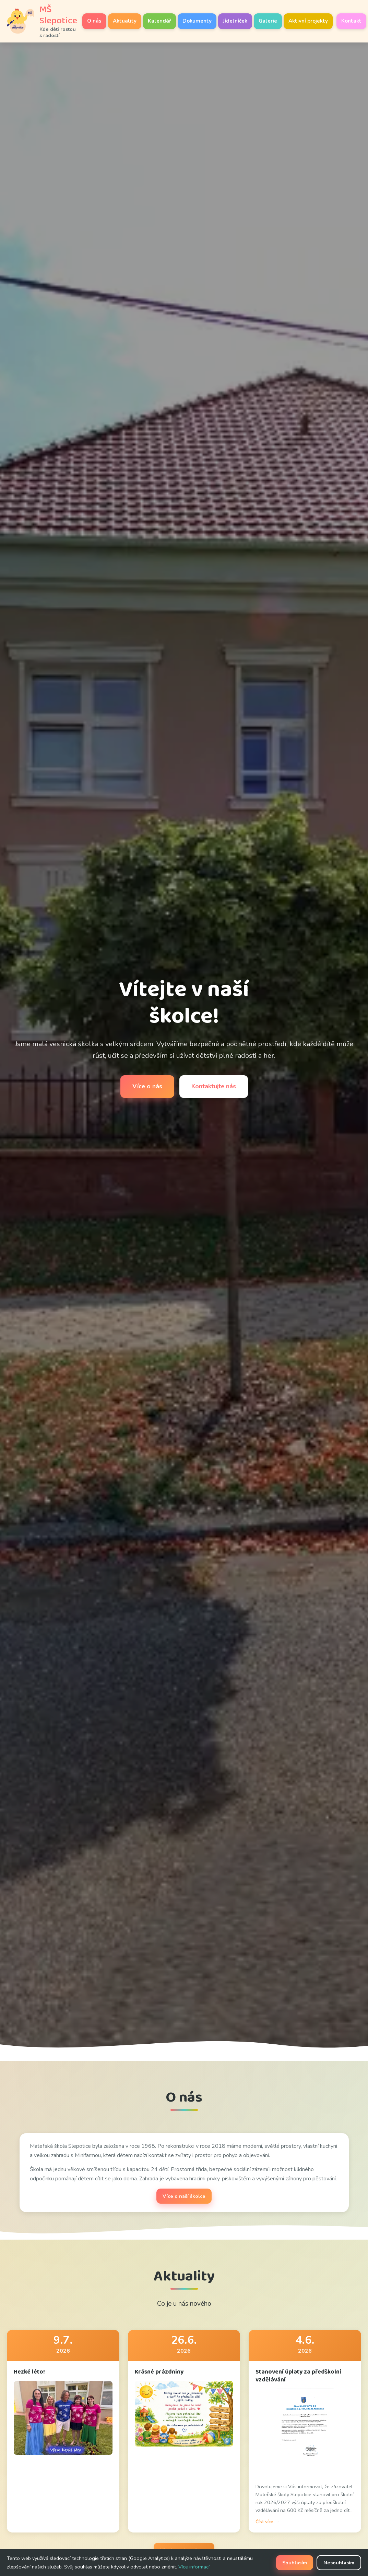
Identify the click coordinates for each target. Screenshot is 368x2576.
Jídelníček (235, 20)
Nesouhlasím (338, 2562)
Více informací (194, 2566)
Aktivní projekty (308, 20)
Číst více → (268, 2521)
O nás (94, 20)
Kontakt (351, 20)
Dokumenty (197, 20)
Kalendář (159, 20)
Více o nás (147, 1086)
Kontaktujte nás (213, 1086)
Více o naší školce (184, 2196)
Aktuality (124, 20)
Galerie (268, 20)
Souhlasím (294, 2562)
